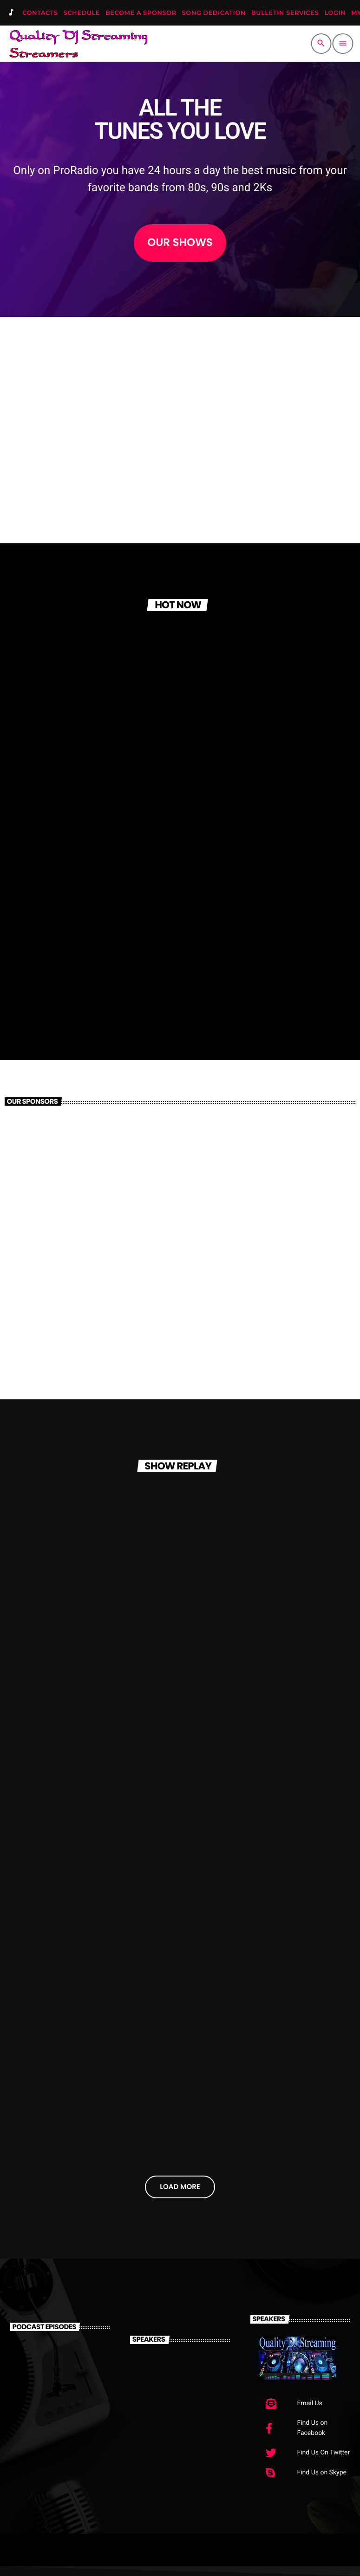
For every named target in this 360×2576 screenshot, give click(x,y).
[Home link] (78, 43)
